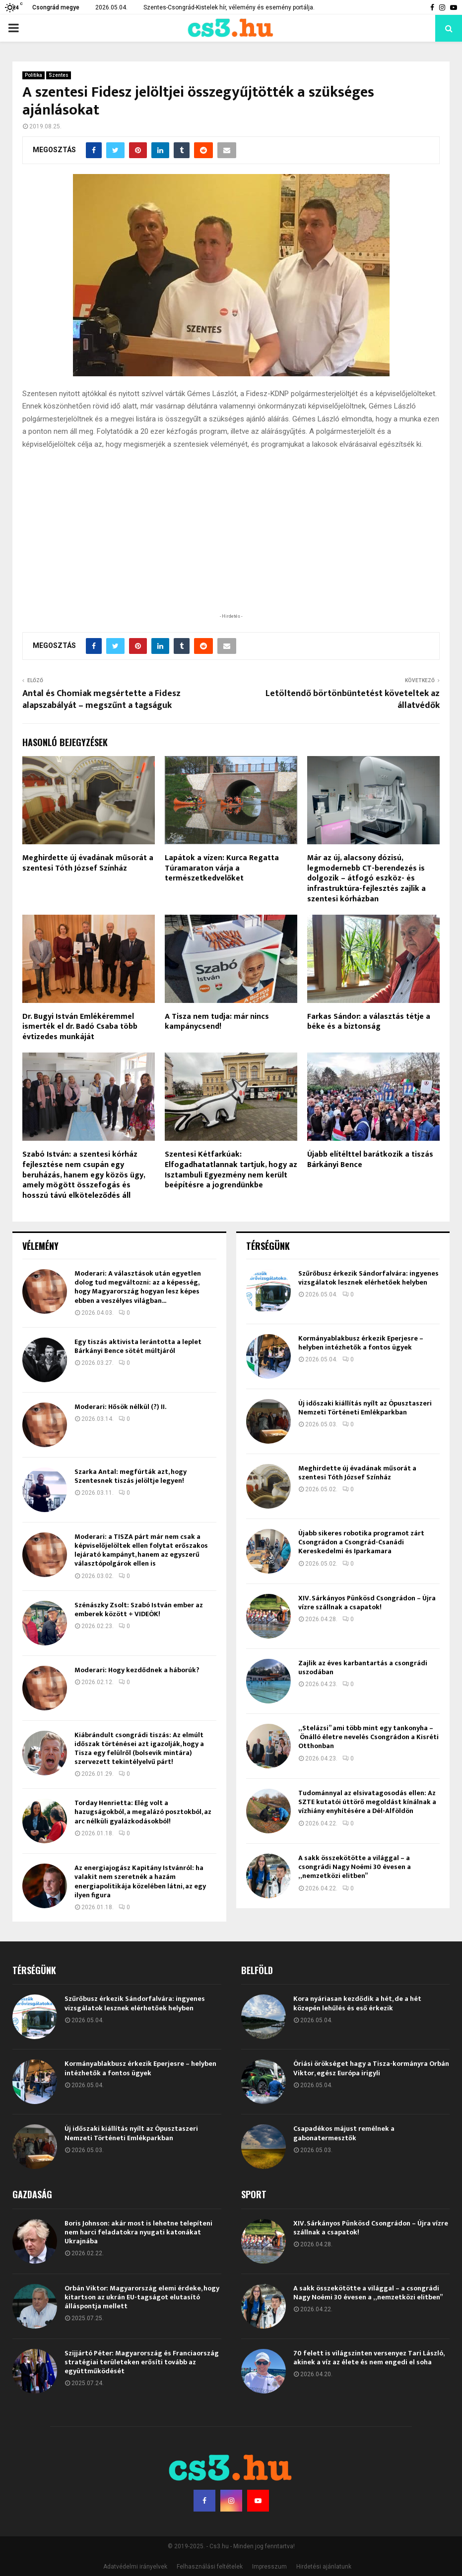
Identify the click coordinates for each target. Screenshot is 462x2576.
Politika (33, 75)
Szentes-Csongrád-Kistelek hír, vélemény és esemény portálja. (229, 7)
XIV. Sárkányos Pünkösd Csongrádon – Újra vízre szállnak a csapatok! (367, 1602)
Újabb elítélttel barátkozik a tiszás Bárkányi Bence (370, 1159)
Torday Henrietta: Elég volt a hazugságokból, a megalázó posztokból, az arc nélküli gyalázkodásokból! (142, 1811)
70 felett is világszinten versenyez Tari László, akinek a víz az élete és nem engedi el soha (368, 2357)
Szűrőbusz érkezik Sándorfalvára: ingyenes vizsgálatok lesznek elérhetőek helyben (368, 1278)
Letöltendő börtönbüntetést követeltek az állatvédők (352, 699)
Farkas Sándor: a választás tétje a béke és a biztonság (368, 1022)
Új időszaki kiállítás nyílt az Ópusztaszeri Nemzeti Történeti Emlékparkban (365, 1408)
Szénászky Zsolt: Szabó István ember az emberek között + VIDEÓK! (138, 1609)
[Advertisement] (231, 546)
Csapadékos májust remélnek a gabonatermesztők (344, 2133)
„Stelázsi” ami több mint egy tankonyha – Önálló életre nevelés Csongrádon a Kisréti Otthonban (368, 1737)
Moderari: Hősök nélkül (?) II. (120, 1406)
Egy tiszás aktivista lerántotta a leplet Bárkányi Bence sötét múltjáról (137, 1346)
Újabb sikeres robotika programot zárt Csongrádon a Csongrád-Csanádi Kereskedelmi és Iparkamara (361, 1542)
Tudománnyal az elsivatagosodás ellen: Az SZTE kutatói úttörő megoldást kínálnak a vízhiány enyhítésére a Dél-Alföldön (367, 1801)
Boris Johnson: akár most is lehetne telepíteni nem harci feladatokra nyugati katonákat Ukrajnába (138, 2232)
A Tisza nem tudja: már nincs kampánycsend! (217, 1022)
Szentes (58, 75)
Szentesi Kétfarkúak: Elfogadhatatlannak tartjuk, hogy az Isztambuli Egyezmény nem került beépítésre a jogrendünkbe (231, 1170)
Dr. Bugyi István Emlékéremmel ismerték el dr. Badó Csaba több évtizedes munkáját (79, 1027)
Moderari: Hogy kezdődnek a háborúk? (136, 1670)
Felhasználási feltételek (210, 2566)
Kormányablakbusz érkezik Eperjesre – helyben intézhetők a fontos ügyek (360, 1343)
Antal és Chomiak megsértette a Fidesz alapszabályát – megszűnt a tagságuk (101, 699)
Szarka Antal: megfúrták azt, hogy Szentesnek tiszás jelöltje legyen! (130, 1476)
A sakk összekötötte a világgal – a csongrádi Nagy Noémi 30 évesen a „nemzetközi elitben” (354, 1866)
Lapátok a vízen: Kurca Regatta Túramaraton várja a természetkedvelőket (222, 868)
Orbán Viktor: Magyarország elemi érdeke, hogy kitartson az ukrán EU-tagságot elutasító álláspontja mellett (142, 2297)
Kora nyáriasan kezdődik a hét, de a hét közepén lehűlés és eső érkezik (357, 2003)
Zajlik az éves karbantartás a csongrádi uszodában (362, 1667)
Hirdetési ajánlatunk (323, 2566)
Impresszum (269, 2566)
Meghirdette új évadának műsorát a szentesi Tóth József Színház (87, 863)
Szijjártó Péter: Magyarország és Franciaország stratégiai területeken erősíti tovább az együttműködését (142, 2362)
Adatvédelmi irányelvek (135, 2566)
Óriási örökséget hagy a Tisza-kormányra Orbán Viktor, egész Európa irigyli (371, 2068)
